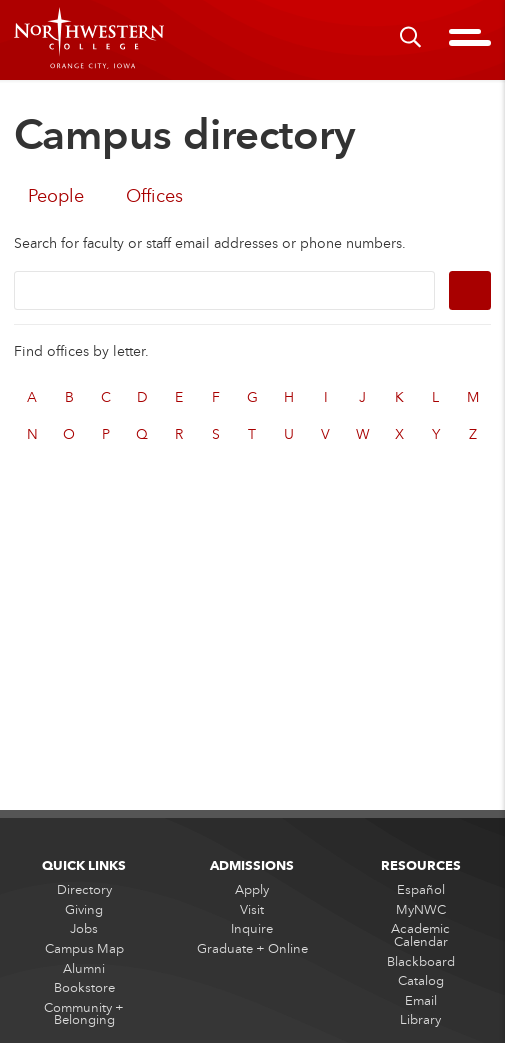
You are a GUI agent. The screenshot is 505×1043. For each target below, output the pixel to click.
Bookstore (84, 988)
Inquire (252, 929)
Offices (154, 195)
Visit (252, 909)
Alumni (84, 968)
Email (421, 1000)
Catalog (421, 981)
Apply (252, 890)
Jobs (84, 929)
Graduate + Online (252, 948)
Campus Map (84, 948)
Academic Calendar (420, 935)
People (56, 195)
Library (420, 1020)
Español (421, 890)
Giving (84, 909)
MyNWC (421, 909)
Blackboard (421, 961)
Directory (84, 890)
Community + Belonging (84, 1013)
